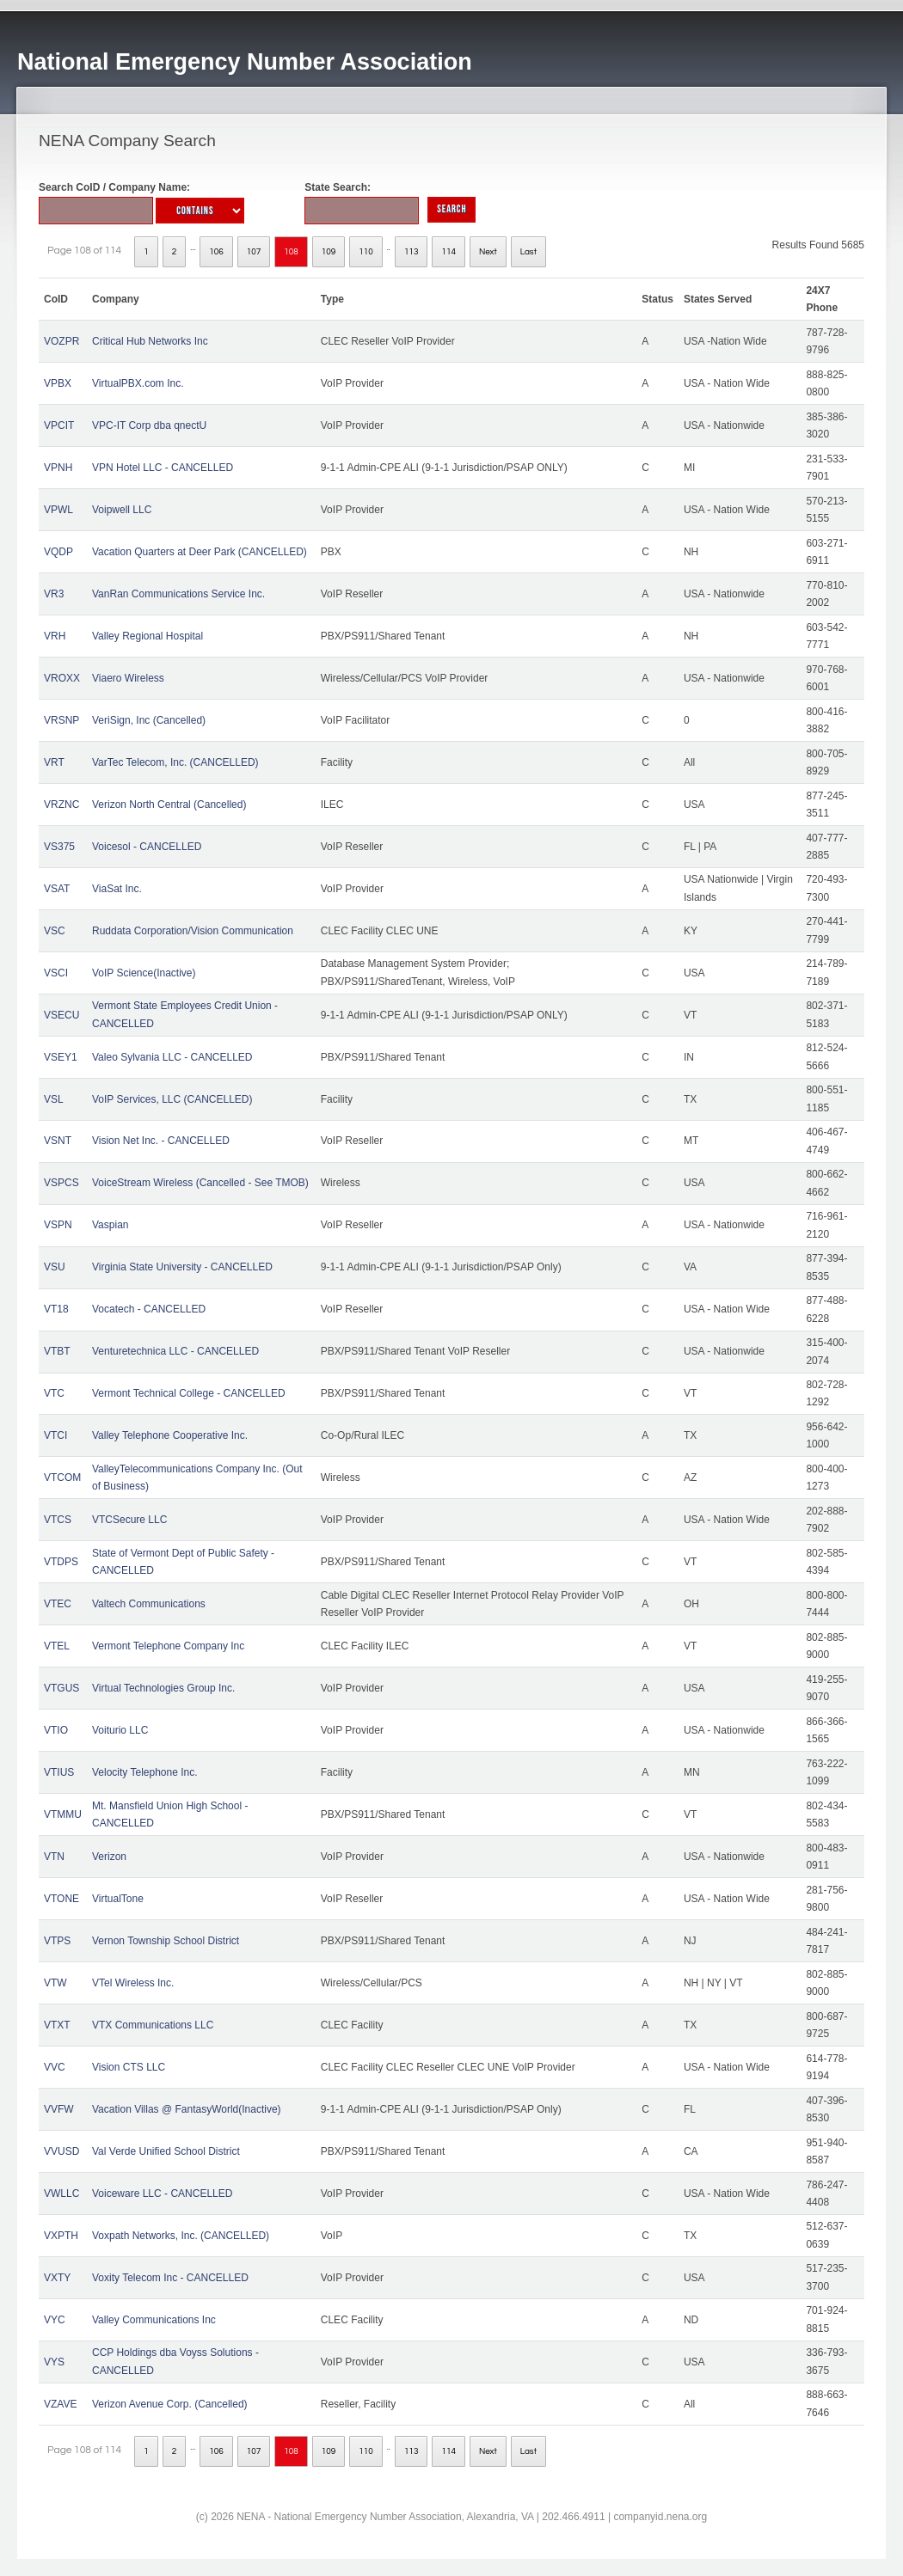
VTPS (57, 1941)
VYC (54, 2320)
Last (528, 252)
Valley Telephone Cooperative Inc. (170, 1435)
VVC (54, 2067)
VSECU (61, 1015)
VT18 (56, 1309)
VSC (54, 931)
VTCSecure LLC (129, 1520)
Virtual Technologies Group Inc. (163, 1688)
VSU (54, 1267)
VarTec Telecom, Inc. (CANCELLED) (175, 762)
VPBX (57, 383)
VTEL (57, 1646)
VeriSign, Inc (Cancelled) (149, 720)
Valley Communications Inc (154, 2320)
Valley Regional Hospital (147, 636)
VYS (54, 2362)
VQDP (58, 552)
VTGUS (61, 1688)
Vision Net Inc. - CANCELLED (161, 1141)
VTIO (56, 1730)
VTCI (55, 1435)
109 (329, 252)
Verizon (109, 1857)
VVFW (59, 2109)
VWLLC (61, 2193)
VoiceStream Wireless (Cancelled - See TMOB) (200, 1183)
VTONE (61, 1899)
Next (488, 252)
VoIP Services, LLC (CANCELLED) (172, 1099)
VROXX (62, 678)
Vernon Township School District (165, 1941)
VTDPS (61, 1562)
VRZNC (61, 804)
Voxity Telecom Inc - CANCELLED (170, 2278)
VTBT (57, 1351)
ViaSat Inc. (117, 889)
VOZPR (61, 341)
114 (448, 252)
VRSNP (61, 720)
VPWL (58, 510)
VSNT (57, 1141)
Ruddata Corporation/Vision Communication (192, 931)
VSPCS (61, 1183)
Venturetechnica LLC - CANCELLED (175, 1351)
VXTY (57, 2278)
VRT (54, 762)
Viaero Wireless (128, 678)
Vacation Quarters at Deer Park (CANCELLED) (199, 552)
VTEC (57, 1604)
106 (216, 252)
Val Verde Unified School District (166, 2151)
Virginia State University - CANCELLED (182, 1267)
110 (366, 252)
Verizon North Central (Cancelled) (169, 804)
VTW (55, 1983)
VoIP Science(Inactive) (144, 973)
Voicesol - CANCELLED (146, 847)
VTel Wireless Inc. (133, 1983)
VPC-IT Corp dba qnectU (149, 425)
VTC (54, 1393)
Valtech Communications (149, 1604)
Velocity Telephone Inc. (145, 1772)
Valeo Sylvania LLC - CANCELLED (172, 1057)
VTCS (57, 1520)
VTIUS (59, 1772)
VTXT (57, 2025)
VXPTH (61, 2236)
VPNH (58, 468)
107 (254, 252)
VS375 (59, 847)
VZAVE (60, 2404)
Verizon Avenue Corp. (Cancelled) (170, 2404)
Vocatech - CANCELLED (149, 1309)
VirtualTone (118, 1899)
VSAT (57, 889)
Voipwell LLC (121, 510)
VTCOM (62, 1478)
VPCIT (59, 425)
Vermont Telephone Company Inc (168, 1646)
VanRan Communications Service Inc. (178, 594)
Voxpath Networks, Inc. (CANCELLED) (180, 2236)
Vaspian (110, 1225)
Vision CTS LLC (128, 2067)
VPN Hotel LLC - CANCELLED (162, 468)
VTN (54, 1857)
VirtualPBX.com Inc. (138, 383)
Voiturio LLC (120, 1730)
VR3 (54, 594)
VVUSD (61, 2151)
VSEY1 (60, 1057)
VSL (54, 1099)
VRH (54, 636)
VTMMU (63, 1814)
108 (291, 252)
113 (411, 252)
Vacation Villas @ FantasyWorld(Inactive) (186, 2109)
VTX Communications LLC (152, 2025)
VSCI (56, 973)
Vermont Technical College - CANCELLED (189, 1393)
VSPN (58, 1225)
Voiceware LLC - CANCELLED (162, 2193)
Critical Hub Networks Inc (150, 341)
